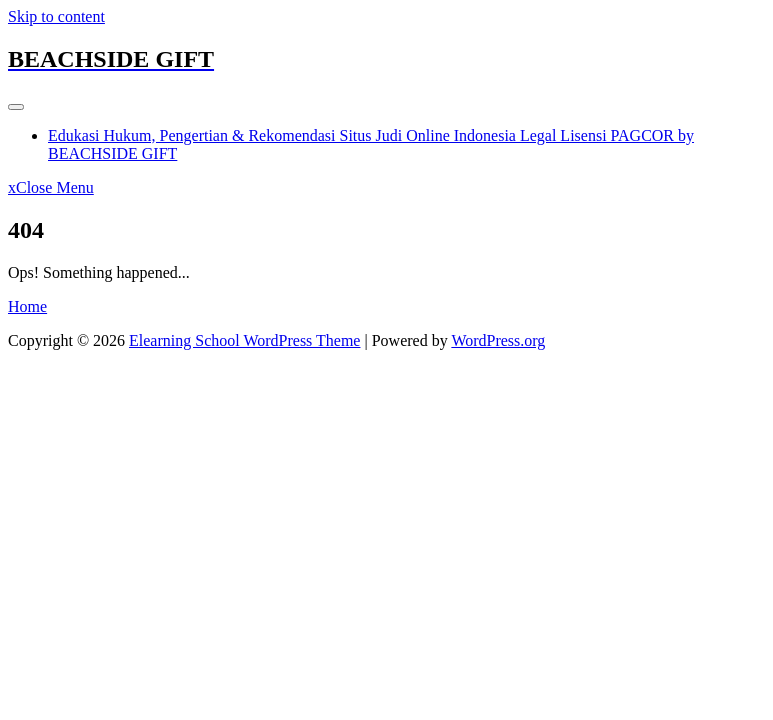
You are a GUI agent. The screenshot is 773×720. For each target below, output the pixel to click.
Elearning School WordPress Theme (244, 340)
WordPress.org (498, 340)
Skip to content (56, 16)
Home (27, 306)
